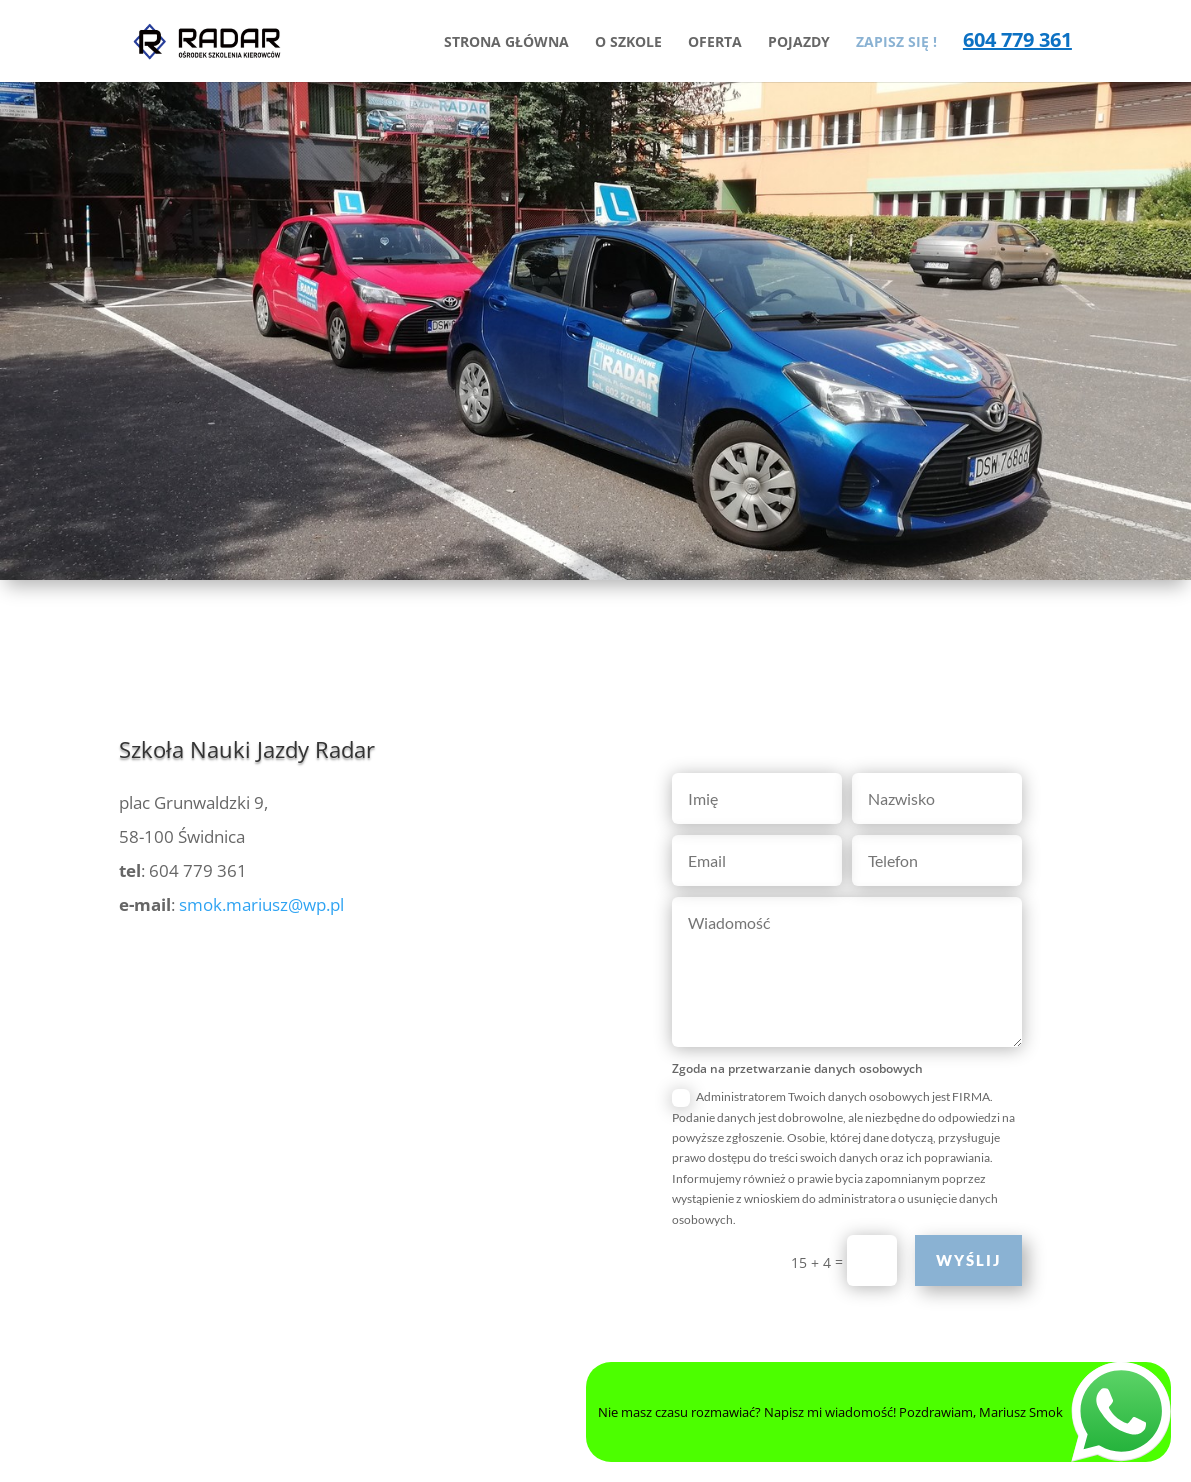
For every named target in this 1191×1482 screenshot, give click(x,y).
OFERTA (715, 43)
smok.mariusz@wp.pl (261, 904)
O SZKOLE (628, 43)
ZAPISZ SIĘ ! (896, 43)
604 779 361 (1017, 43)
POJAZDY (799, 43)
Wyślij (968, 1260)
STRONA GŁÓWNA (506, 43)
